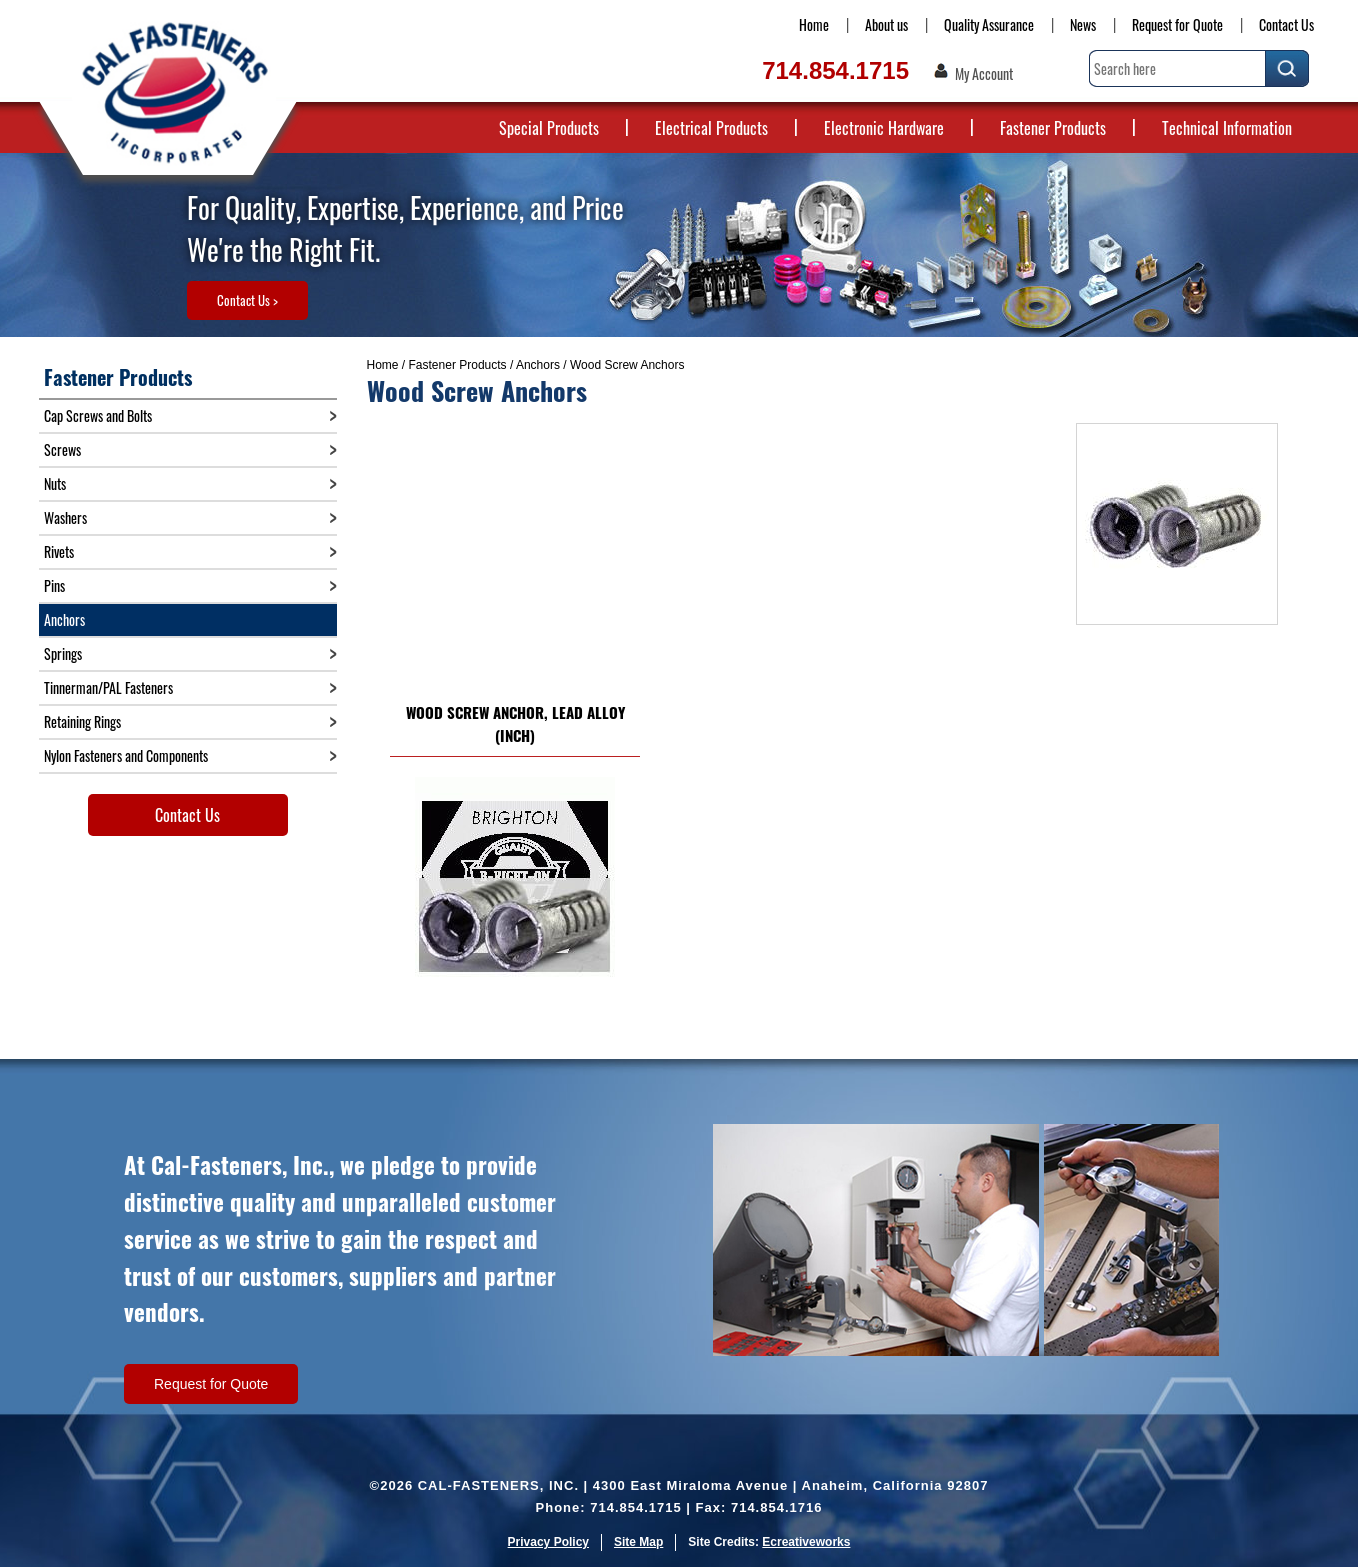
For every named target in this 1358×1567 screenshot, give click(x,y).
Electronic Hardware (884, 128)
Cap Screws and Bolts (98, 415)
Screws (62, 449)
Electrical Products (711, 128)
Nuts (55, 483)
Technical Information (1227, 128)
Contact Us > (247, 300)
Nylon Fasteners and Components (126, 755)
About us (886, 24)
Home (814, 24)
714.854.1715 (835, 70)
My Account (984, 74)
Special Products (549, 128)
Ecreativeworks (806, 1542)
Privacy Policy (548, 1542)
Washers (65, 517)
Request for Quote (1177, 24)
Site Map (638, 1542)
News (1083, 24)
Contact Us (1286, 24)
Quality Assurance (989, 24)
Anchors (538, 365)
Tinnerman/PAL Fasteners (108, 687)
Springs (63, 653)
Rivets (59, 551)
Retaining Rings (82, 721)
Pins (54, 585)
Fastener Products (1053, 128)
